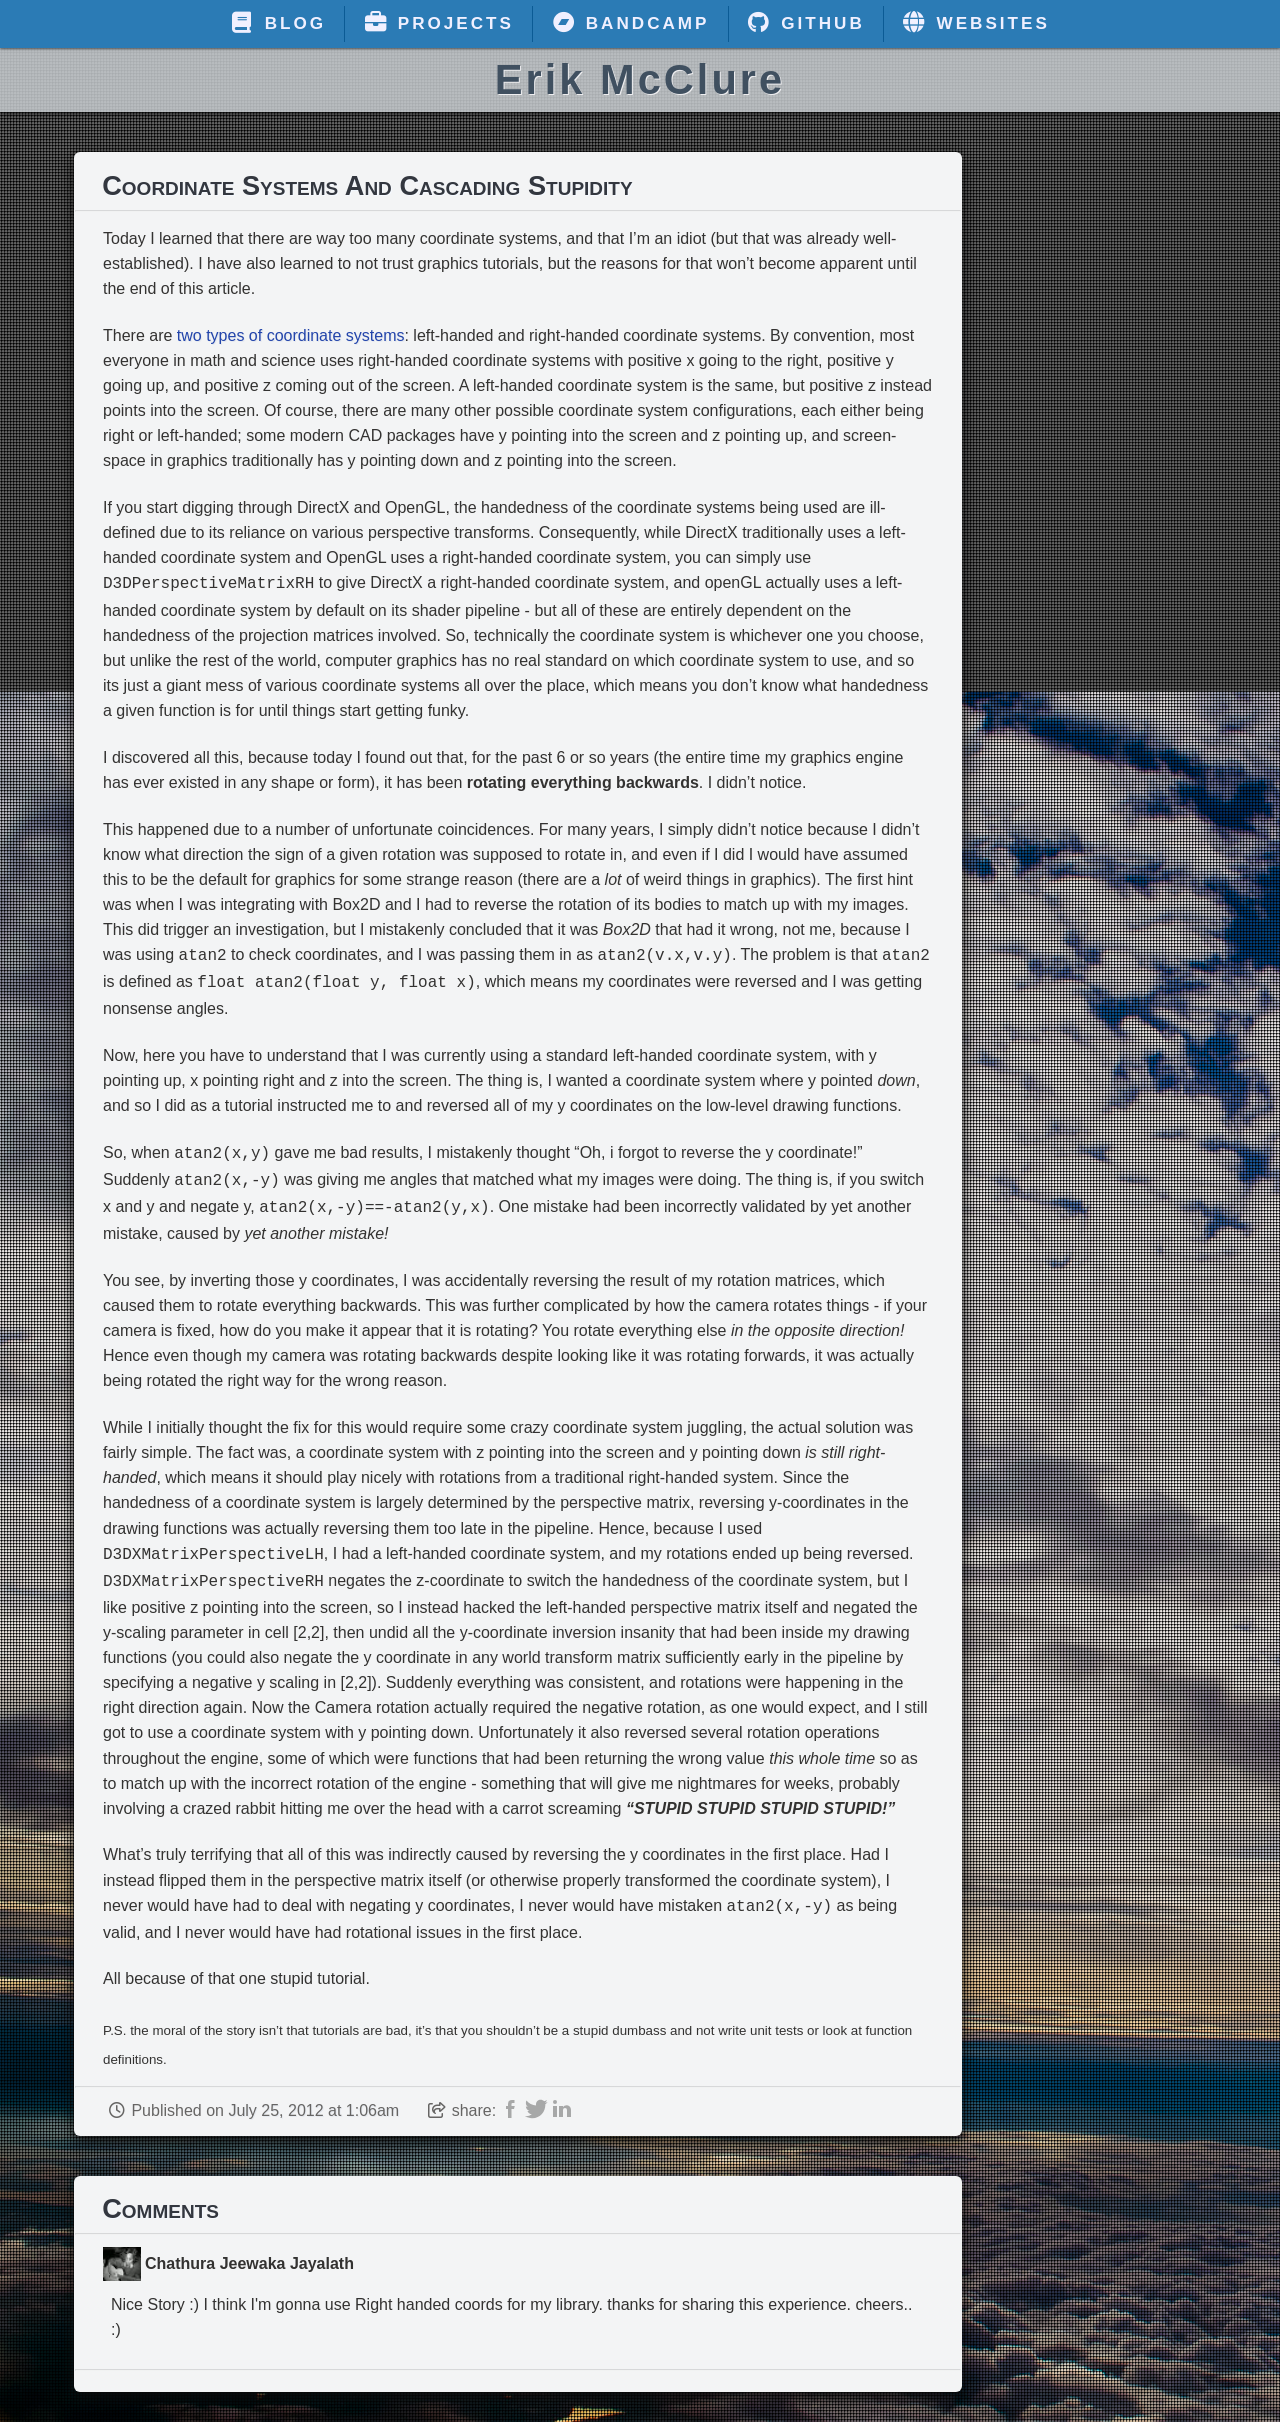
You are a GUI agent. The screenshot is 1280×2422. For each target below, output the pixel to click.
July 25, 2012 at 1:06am (313, 2092)
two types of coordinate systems (291, 335)
